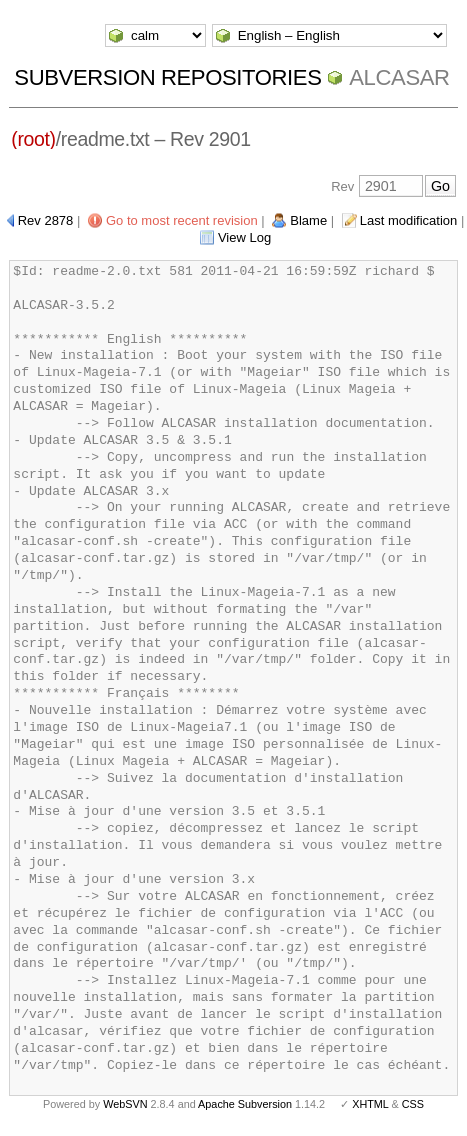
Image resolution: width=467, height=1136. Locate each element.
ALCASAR (399, 77)
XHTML (370, 1104)
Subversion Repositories (167, 77)
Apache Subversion (245, 1104)
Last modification (409, 220)
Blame (308, 220)
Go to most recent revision (182, 220)
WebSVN (125, 1104)
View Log (244, 237)
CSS (413, 1104)
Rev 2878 (46, 220)
